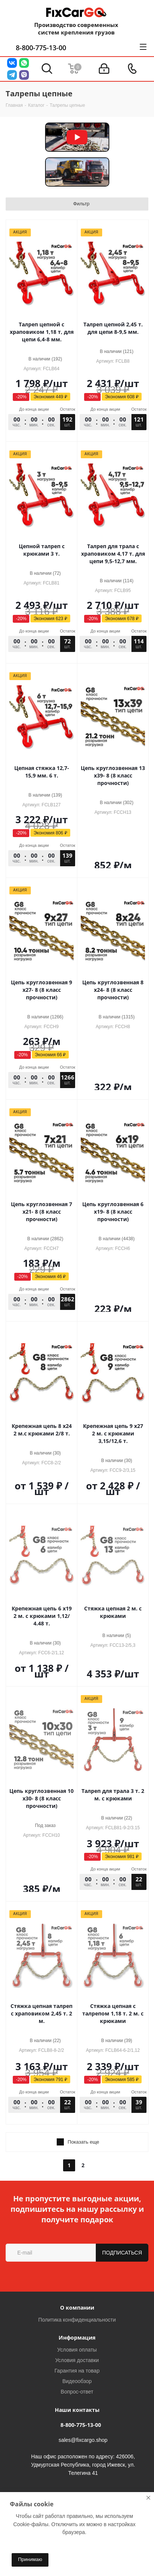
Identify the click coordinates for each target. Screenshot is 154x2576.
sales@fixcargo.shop (83, 2440)
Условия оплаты (77, 2350)
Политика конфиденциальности (77, 2320)
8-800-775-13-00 (41, 47)
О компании (77, 2307)
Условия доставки (77, 2360)
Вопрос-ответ (77, 2392)
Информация (77, 2337)
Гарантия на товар (77, 2371)
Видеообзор (77, 2381)
